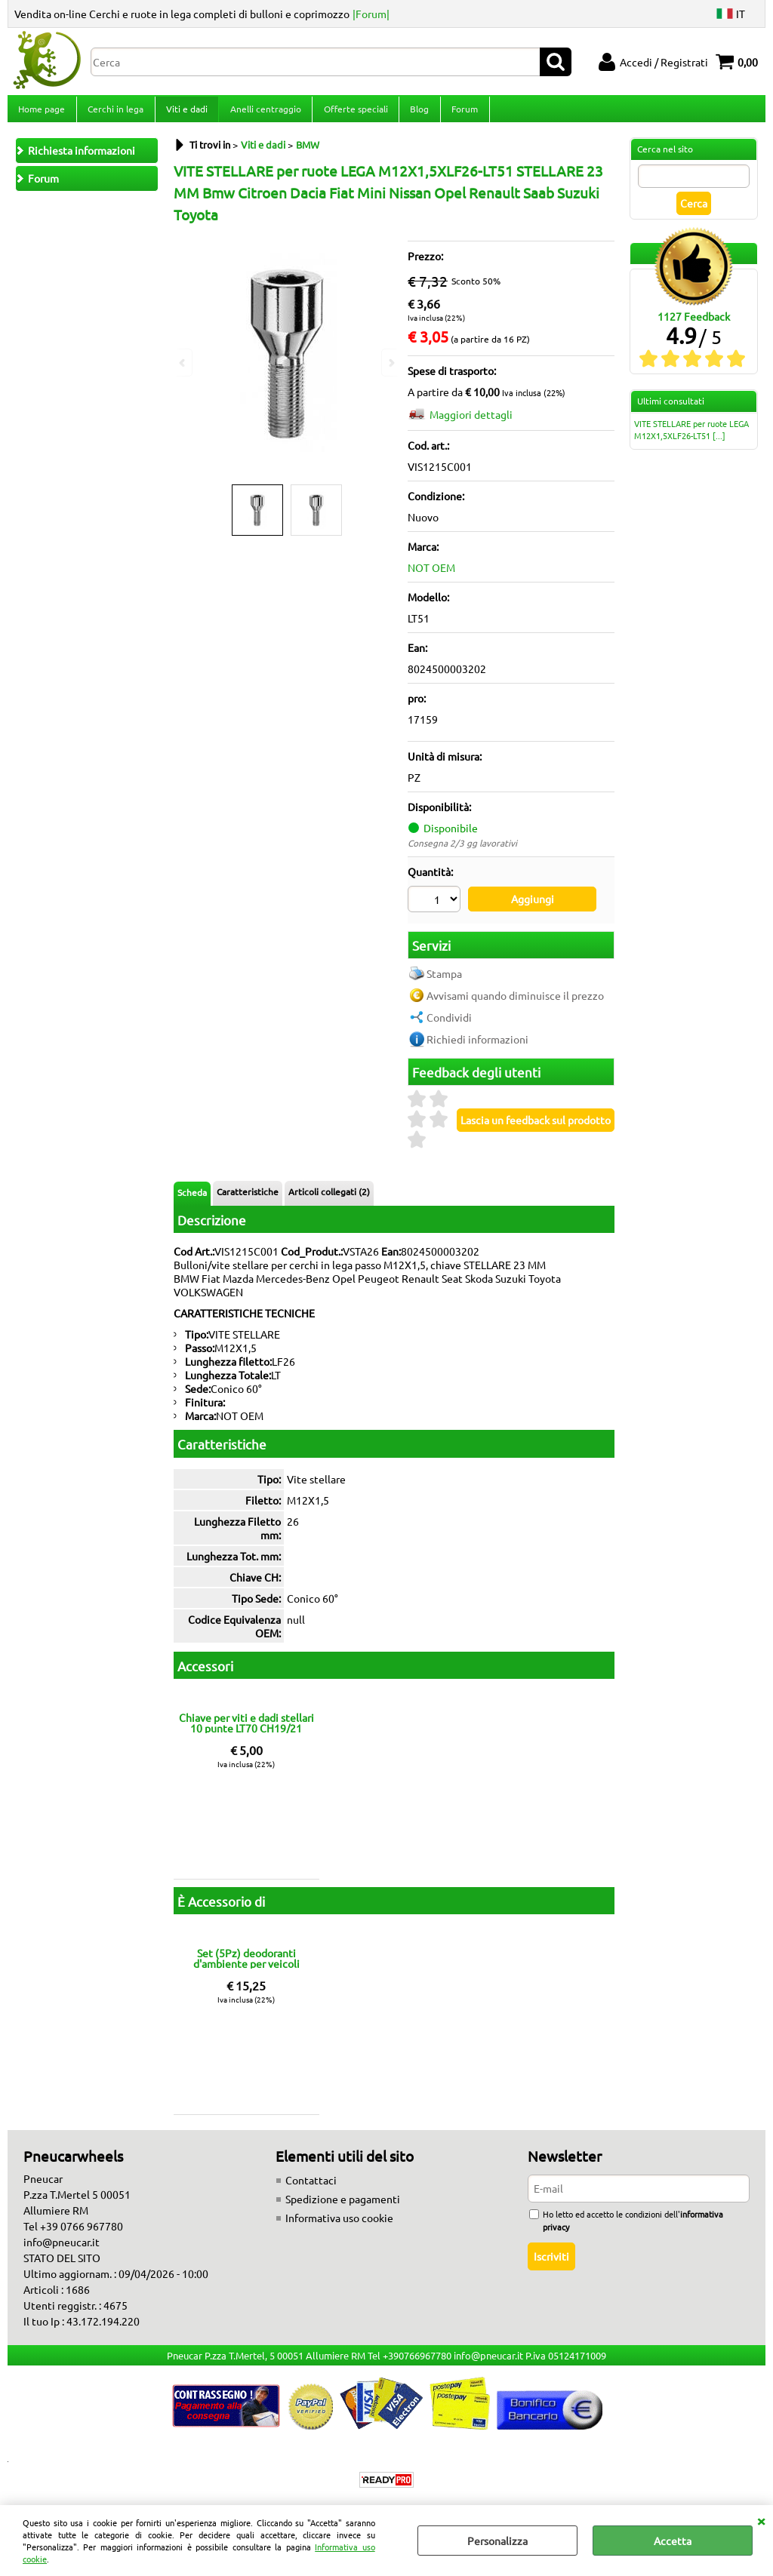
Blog (416, 113)
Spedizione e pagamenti (342, 2205)
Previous (183, 363)
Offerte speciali (353, 113)
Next (390, 363)
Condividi (449, 1023)
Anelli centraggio (263, 113)
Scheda (192, 1198)
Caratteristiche (248, 1197)
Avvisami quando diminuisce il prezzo (515, 1001)
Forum (461, 113)
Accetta (672, 2540)
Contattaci (311, 2186)
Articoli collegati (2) (329, 1197)
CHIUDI (760, 2520)
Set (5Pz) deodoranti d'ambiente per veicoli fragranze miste (246, 1964)
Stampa (444, 979)
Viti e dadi (185, 113)
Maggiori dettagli (471, 423)
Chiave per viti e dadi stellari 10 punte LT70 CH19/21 (246, 1728)
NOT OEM (431, 576)
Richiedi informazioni (477, 1045)
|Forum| (371, 13)
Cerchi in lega (115, 113)
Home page (41, 113)
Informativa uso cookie (339, 2223)
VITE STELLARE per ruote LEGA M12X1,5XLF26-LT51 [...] (691, 438)
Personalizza (497, 2540)
